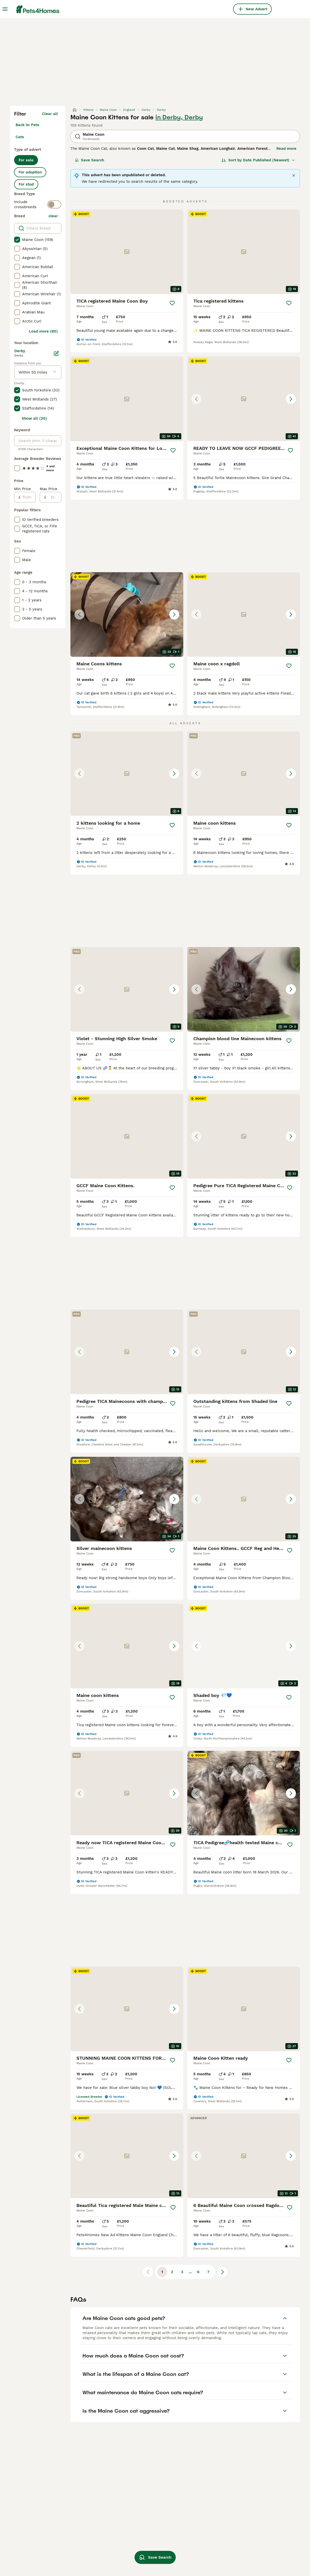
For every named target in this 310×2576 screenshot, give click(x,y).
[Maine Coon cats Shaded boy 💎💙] (243, 1646)
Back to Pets (27, 125)
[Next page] (222, 2272)
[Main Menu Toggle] (5, 9)
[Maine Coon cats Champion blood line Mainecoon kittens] (243, 989)
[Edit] (56, 353)
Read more (286, 148)
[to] (53, 497)
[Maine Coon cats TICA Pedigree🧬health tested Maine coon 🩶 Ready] (243, 1793)
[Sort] (258, 160)
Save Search (89, 160)
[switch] (54, 204)
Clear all (50, 114)
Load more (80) (43, 331)
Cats (20, 137)
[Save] (172, 303)
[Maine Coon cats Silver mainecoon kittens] (126, 1499)
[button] (243, 398)
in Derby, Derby (179, 117)
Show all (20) (34, 418)
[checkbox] (17, 240)
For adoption (30, 172)
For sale (26, 160)
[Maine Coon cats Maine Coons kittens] (126, 614)
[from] (28, 497)
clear (53, 216)
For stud (26, 184)
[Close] (294, 175)
